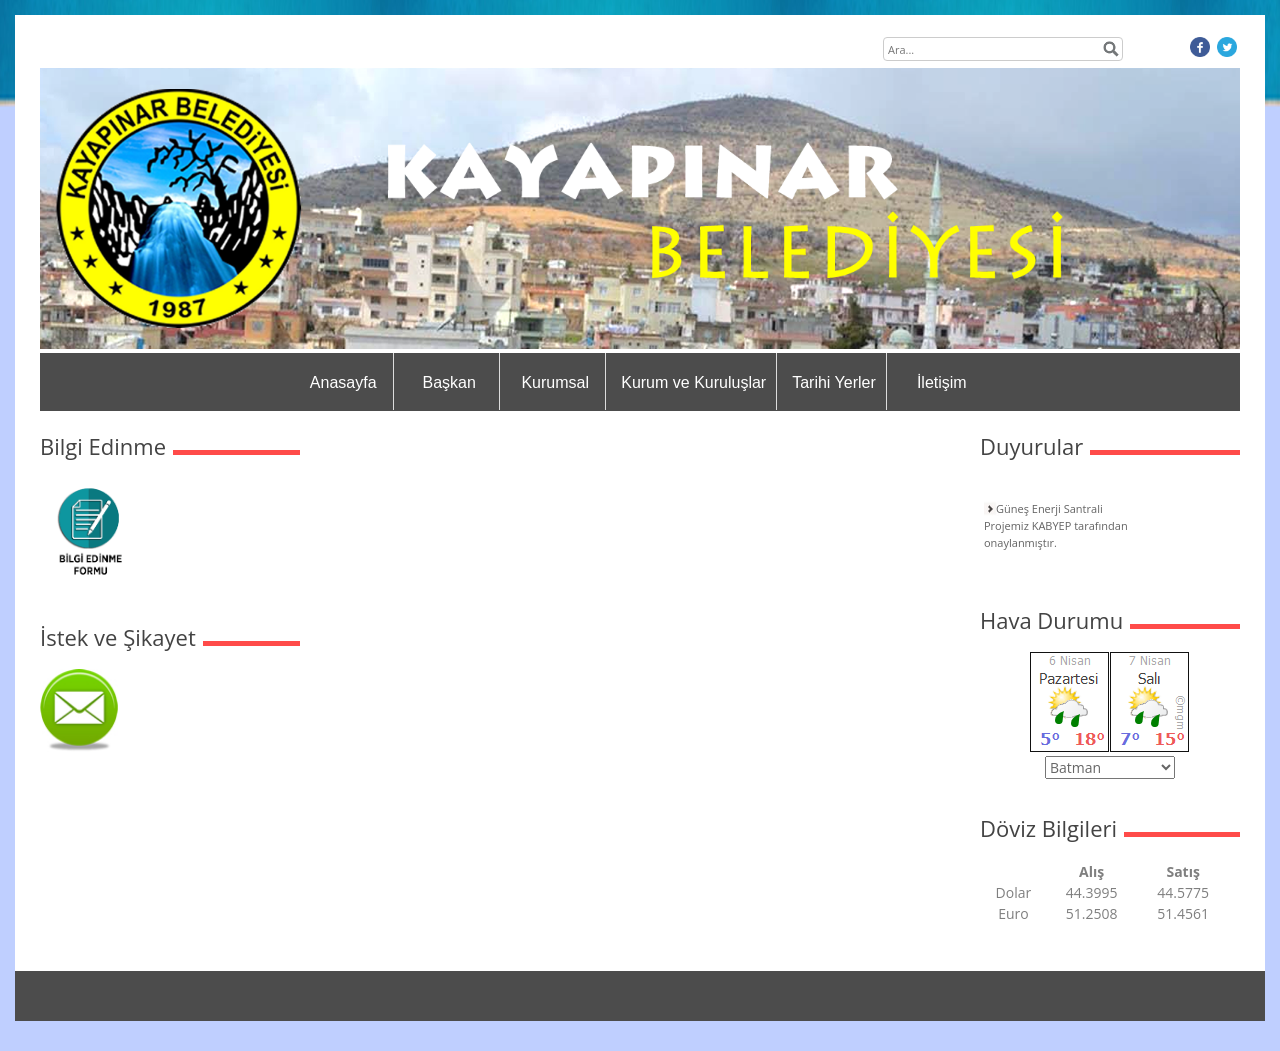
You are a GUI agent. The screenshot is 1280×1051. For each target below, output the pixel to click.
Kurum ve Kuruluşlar (693, 382)
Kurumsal (555, 382)
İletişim (942, 382)
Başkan (449, 382)
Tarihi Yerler (834, 382)
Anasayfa (343, 382)
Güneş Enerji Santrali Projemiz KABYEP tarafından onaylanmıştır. (1056, 525)
